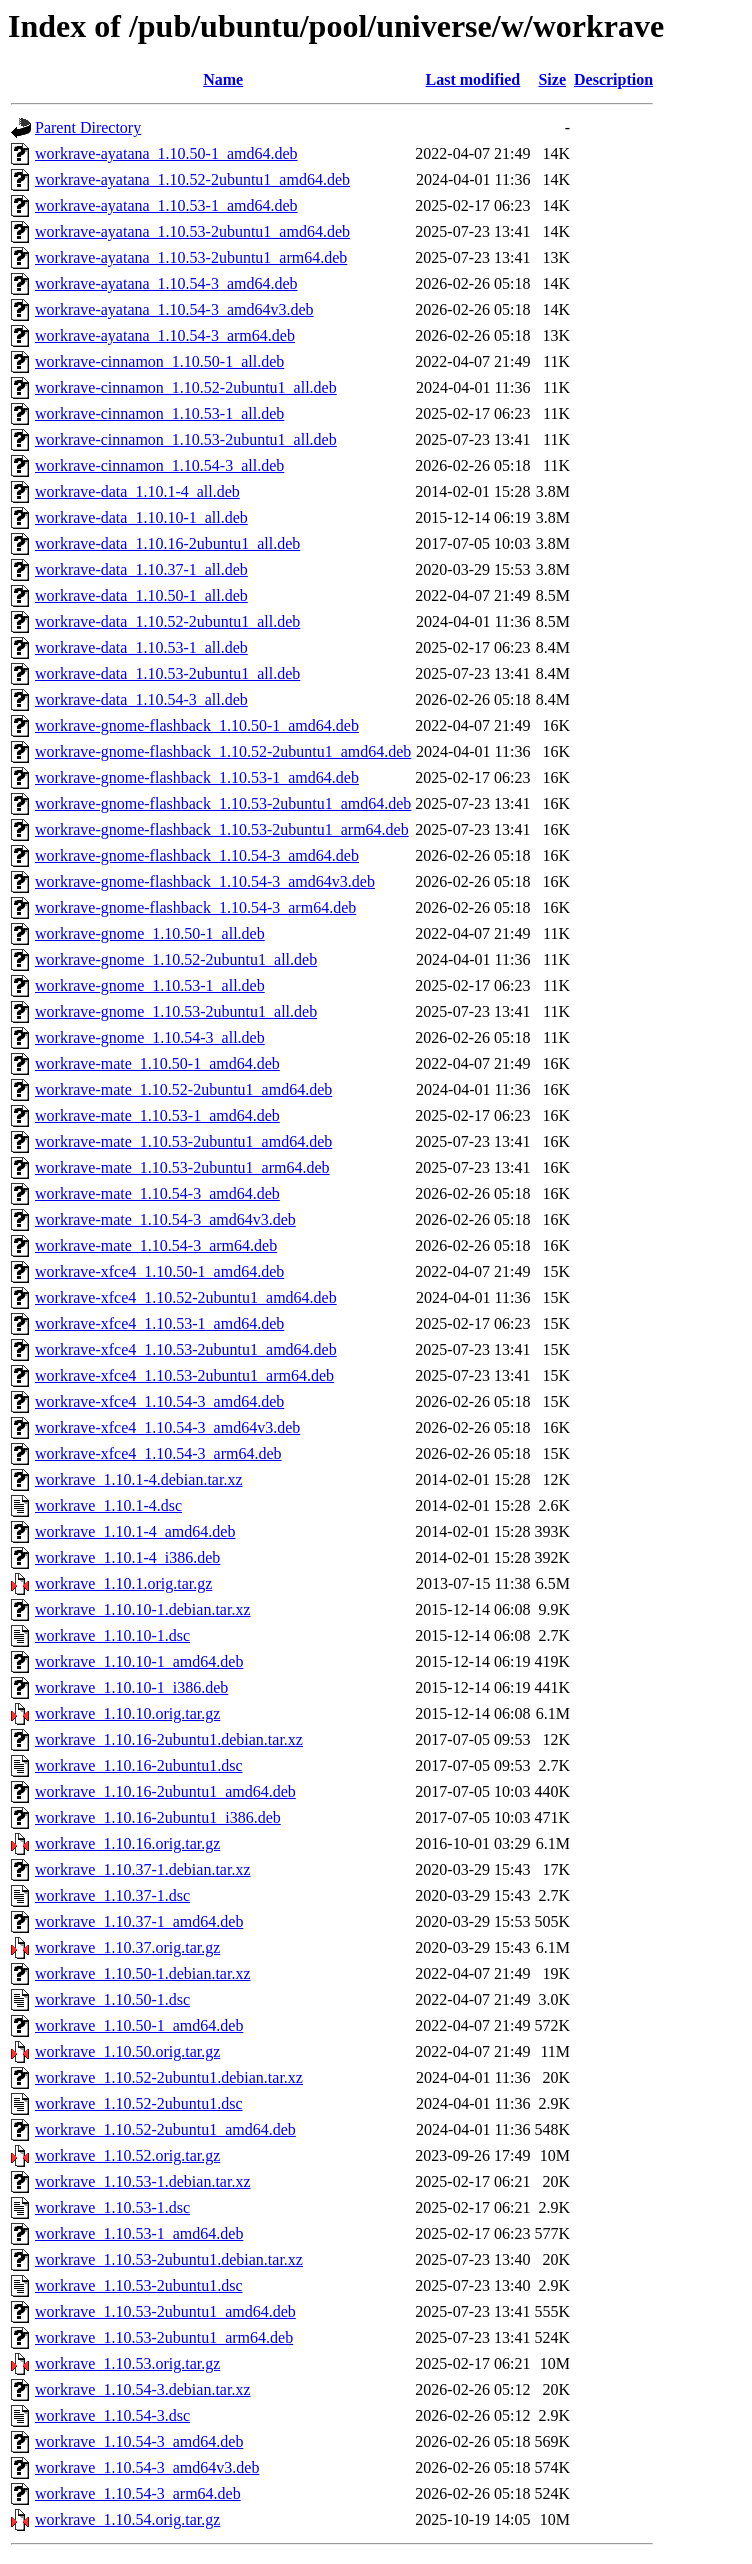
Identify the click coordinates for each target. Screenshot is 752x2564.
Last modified (473, 79)
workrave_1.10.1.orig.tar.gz (123, 1583)
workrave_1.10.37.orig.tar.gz (127, 1947)
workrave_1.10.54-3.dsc (112, 2415)
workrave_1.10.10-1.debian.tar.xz (142, 1609)
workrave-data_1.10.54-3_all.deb (141, 699)
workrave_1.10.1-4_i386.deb (127, 1557)
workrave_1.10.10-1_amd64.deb (139, 1661)
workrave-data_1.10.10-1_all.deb (141, 517)
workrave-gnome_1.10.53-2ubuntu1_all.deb (176, 1011)
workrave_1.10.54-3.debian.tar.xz (142, 2389)
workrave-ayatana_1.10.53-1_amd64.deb (166, 205)
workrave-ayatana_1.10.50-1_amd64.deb (166, 153)
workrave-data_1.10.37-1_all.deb (141, 569)
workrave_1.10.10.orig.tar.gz (127, 1713)
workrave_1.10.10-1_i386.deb (131, 1687)
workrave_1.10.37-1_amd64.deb (139, 1921)
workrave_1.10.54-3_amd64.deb (139, 2441)
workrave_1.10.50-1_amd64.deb (139, 2025)
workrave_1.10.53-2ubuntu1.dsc (139, 2285)
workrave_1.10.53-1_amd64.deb (139, 2233)
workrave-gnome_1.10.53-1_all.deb (150, 985)
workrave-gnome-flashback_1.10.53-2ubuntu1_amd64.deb (223, 803)
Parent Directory (88, 127)
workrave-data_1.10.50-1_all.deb (141, 595)
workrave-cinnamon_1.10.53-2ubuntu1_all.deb (186, 439)
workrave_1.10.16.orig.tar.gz (127, 1843)
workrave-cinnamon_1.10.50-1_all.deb (159, 361)
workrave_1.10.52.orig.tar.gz (127, 2155)
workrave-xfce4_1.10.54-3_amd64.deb (159, 1401)
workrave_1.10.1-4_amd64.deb (135, 1531)
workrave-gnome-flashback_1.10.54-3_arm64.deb (195, 907)
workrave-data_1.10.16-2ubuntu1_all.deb (167, 543)
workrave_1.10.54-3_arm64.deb (138, 2493)
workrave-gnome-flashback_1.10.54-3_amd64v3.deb (205, 881)
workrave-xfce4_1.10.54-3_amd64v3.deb (167, 1427)
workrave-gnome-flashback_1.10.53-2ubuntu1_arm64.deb (222, 829)
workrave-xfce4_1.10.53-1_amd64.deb (159, 1323)
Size (552, 79)
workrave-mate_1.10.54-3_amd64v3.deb (165, 1219)
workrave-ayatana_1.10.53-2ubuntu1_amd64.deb (192, 231)
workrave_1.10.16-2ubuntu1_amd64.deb (165, 1791)
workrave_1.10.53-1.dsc (112, 2207)
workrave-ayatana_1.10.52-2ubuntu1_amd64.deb (192, 179)
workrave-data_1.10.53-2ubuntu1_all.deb (167, 673)
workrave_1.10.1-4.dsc (108, 1505)
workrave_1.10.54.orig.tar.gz (127, 2519)
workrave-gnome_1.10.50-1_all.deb (150, 933)
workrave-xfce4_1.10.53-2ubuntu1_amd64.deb (186, 1349)
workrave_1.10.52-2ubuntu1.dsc (139, 2103)
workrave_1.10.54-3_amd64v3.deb (147, 2467)
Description (613, 79)
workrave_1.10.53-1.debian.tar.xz (142, 2181)
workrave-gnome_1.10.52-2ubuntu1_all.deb (176, 959)
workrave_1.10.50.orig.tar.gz (127, 2051)
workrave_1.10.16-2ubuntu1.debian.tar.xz (169, 1739)
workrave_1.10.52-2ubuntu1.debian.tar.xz (169, 2077)
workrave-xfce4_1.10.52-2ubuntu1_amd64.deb (186, 1297)
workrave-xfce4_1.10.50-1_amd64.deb (159, 1271)
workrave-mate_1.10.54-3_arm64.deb (156, 1245)
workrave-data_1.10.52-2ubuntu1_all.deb (167, 621)
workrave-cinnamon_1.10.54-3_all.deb (159, 465)
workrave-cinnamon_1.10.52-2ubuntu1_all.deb (186, 387)
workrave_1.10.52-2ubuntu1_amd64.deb (165, 2129)
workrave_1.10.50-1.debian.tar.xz (142, 1973)
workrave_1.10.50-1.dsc (112, 1999)
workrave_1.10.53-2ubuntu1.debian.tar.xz (169, 2259)
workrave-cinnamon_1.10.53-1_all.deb (159, 413)
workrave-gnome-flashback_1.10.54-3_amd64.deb (197, 855)
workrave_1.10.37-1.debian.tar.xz (142, 1869)
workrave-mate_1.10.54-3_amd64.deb (157, 1193)
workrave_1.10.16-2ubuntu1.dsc (139, 1765)
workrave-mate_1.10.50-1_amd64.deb (157, 1063)
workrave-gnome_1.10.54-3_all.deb (150, 1037)
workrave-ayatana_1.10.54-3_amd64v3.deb (174, 309)
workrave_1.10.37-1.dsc (112, 1895)
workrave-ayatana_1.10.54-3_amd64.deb (166, 283)
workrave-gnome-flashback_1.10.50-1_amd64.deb (197, 725)
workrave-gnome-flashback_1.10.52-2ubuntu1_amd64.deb (223, 751)
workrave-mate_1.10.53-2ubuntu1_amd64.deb (183, 1141)
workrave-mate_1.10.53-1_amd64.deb (157, 1115)
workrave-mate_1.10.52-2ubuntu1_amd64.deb (183, 1089)
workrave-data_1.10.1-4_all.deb (137, 491)
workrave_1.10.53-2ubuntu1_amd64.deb (165, 2311)
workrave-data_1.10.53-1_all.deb (141, 647)
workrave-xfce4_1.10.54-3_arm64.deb (158, 1453)
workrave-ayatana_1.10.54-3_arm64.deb (165, 335)
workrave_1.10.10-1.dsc (112, 1635)
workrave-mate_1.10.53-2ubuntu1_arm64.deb (182, 1167)
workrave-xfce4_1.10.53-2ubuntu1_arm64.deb (184, 1375)
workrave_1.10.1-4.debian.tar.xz (138, 1479)
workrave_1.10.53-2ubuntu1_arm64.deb (164, 2337)
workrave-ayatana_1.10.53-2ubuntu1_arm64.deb (191, 257)
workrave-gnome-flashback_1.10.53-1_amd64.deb (197, 777)
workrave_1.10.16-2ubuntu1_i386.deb (158, 1817)
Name (223, 79)
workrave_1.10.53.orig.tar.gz (127, 2363)
